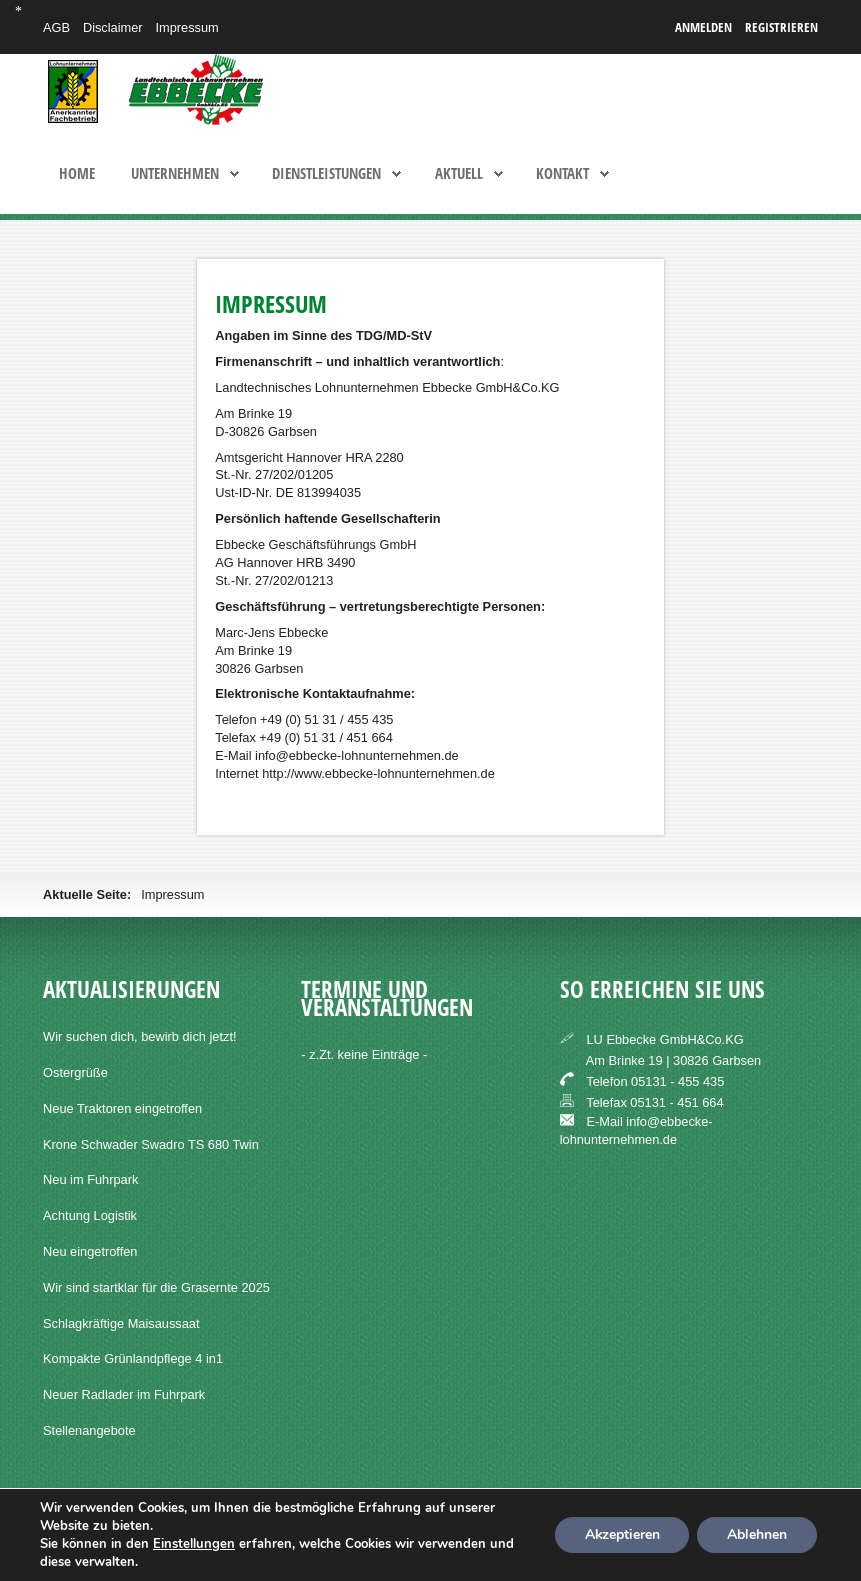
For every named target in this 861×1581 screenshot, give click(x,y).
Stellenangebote (89, 1430)
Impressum (186, 27)
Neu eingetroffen (90, 1251)
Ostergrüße (75, 1072)
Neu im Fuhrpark (90, 1179)
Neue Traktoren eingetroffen (122, 1108)
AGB (56, 27)
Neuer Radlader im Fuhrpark (124, 1394)
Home (77, 174)
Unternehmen (175, 174)
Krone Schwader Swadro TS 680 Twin (151, 1144)
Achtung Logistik (90, 1215)
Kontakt (562, 174)
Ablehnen (757, 1534)
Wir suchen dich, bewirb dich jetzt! (139, 1036)
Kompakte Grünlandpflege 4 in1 (133, 1358)
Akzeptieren (621, 1534)
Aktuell (459, 174)
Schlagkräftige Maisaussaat (121, 1323)
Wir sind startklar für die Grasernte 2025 (156, 1287)
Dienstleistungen (326, 174)
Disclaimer (113, 27)
